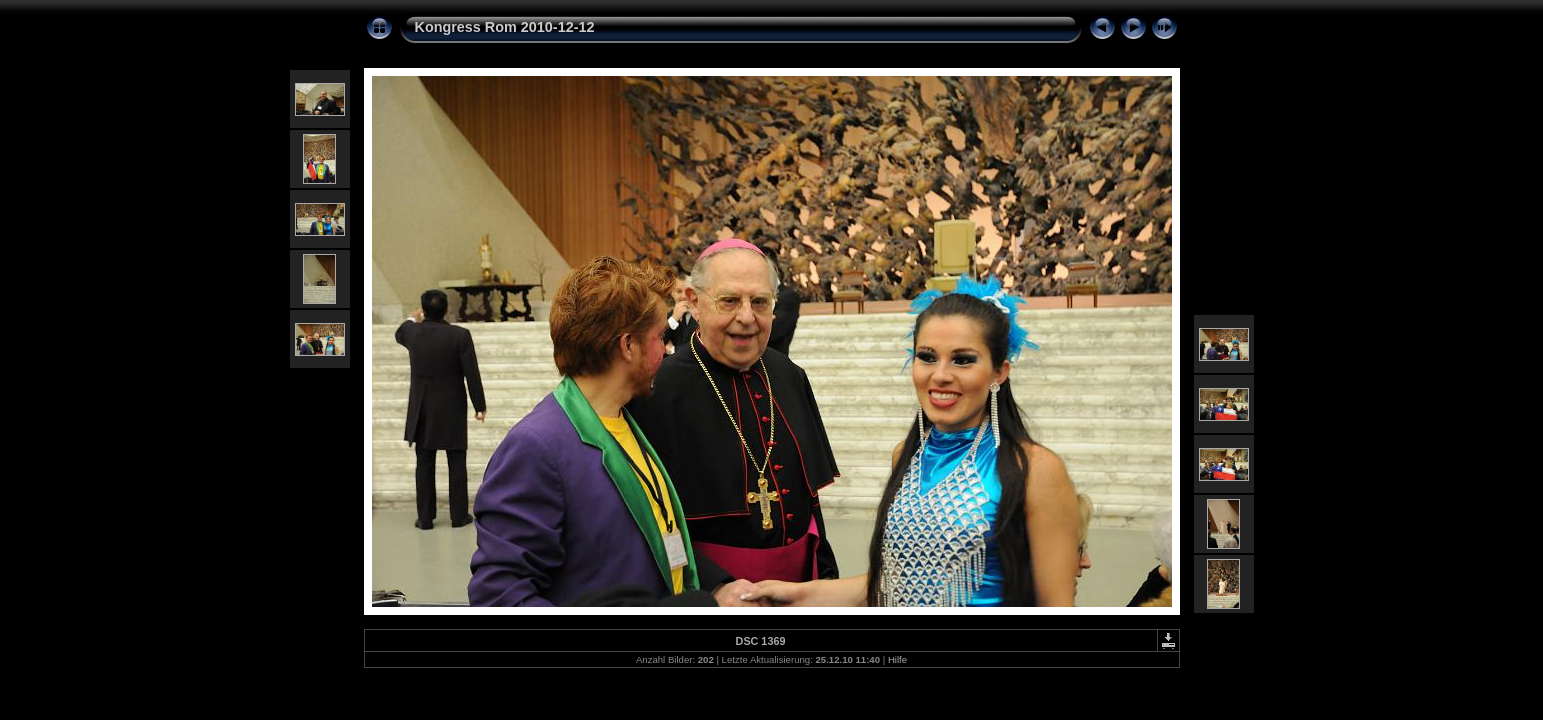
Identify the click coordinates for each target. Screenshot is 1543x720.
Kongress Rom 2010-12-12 (505, 27)
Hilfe (897, 659)
